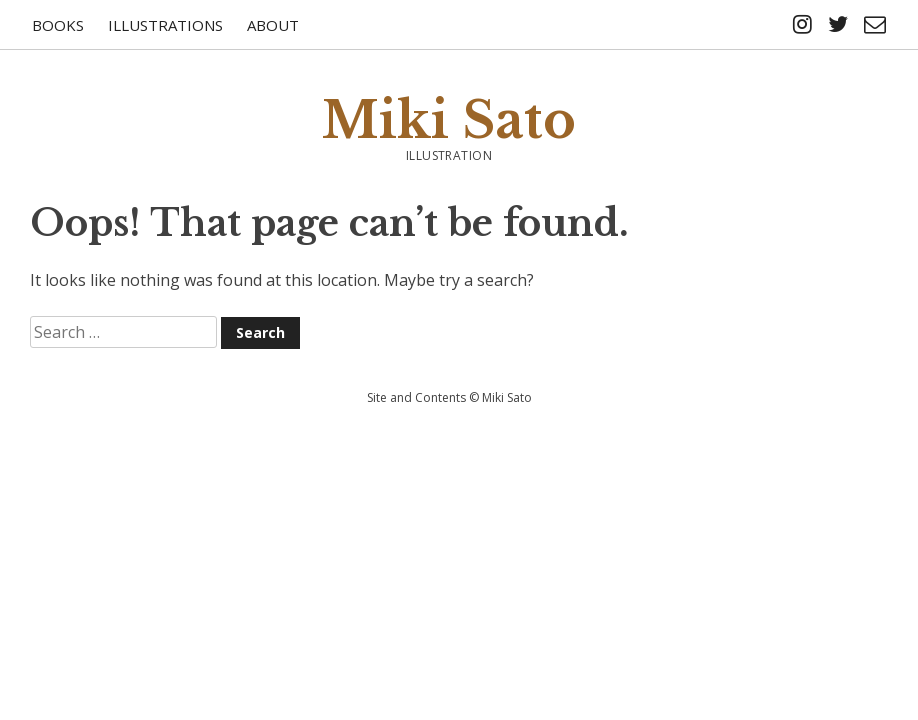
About (273, 25)
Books (58, 25)
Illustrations (165, 25)
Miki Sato (449, 120)
